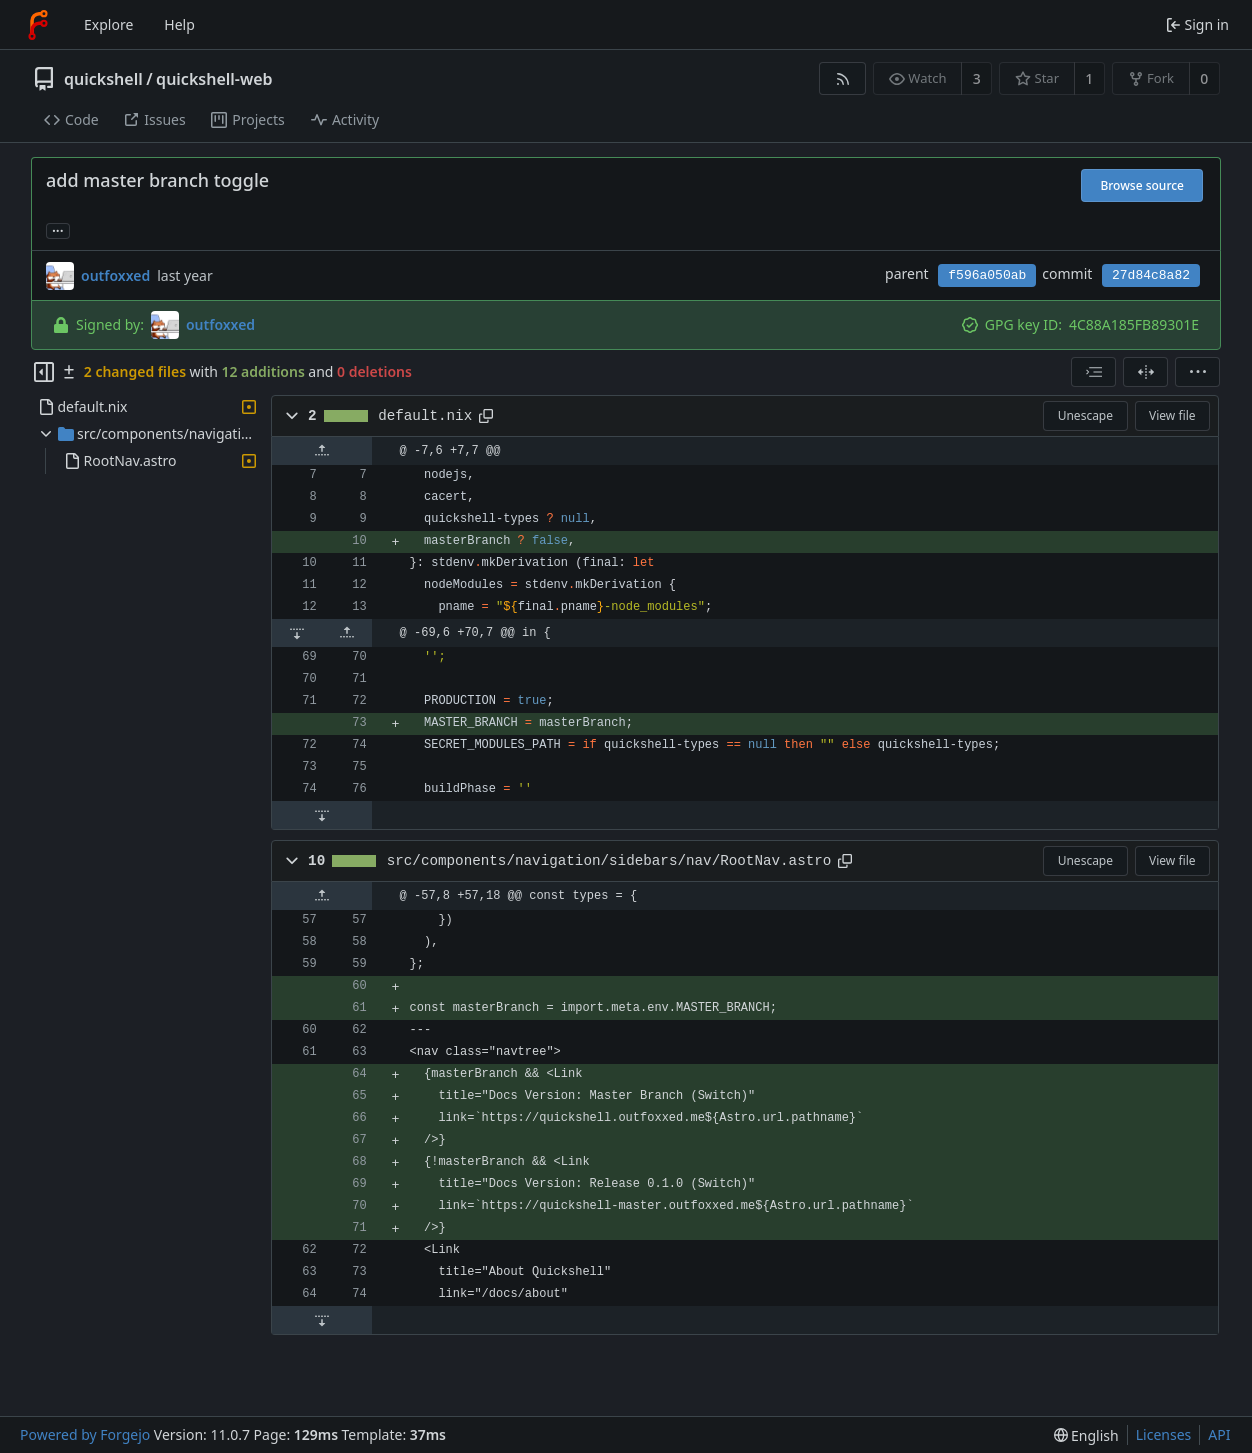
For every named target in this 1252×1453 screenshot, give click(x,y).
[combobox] (1093, 372)
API (1219, 1434)
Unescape (1085, 415)
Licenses (1164, 1434)
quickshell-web (214, 79)
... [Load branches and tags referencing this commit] (58, 229)
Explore (108, 24)
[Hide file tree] (44, 372)
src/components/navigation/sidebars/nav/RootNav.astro (609, 861)
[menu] (1197, 372)
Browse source (1142, 185)
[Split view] (1145, 372)
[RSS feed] (842, 78)
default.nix (425, 416)
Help (179, 24)
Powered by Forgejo (85, 1434)
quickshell (103, 79)
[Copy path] (486, 416)
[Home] (38, 25)
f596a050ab (987, 275)
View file (1172, 415)
